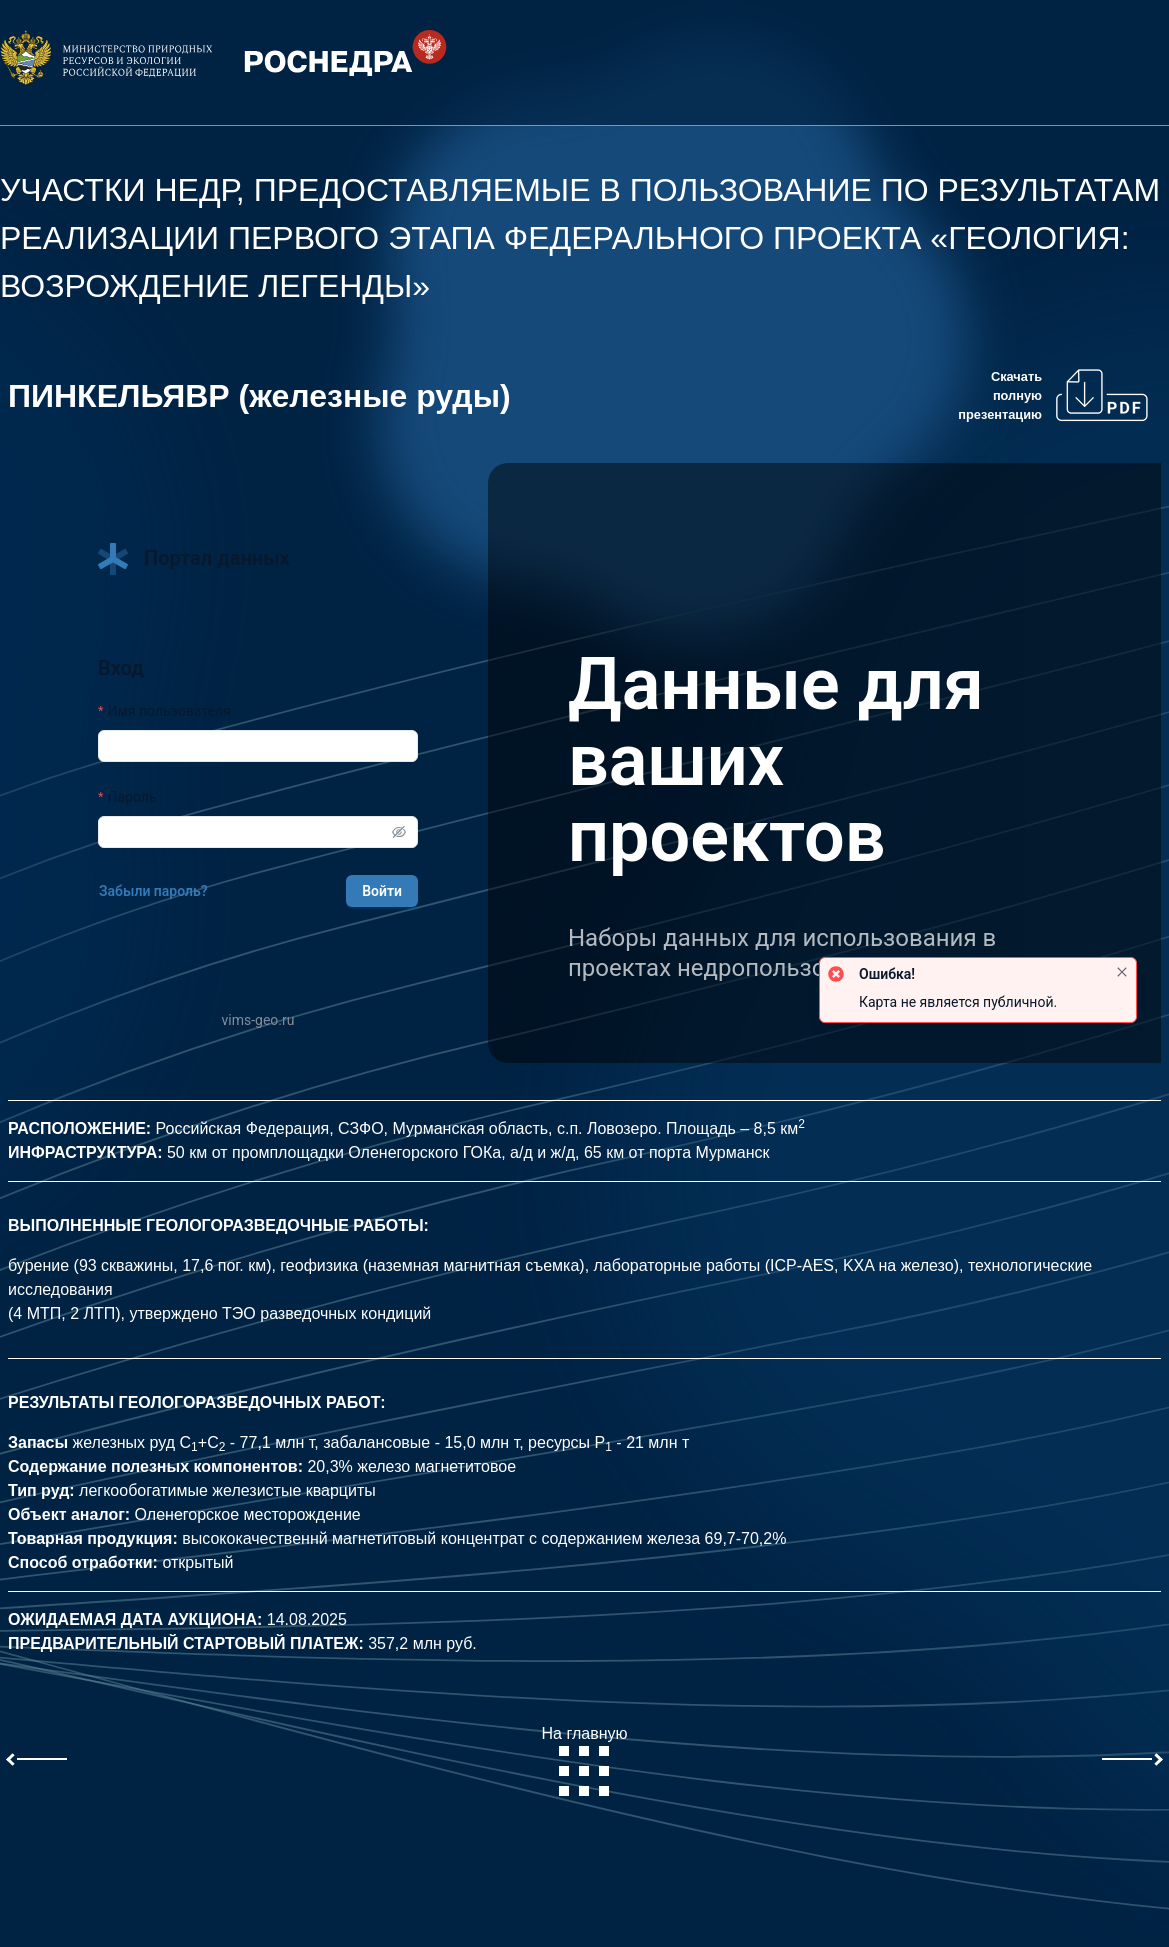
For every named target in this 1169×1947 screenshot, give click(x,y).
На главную (585, 1760)
